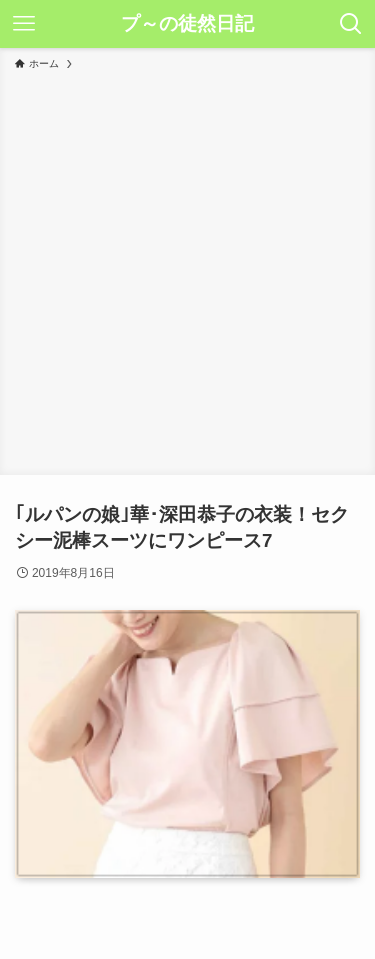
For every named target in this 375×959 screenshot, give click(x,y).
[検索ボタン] (351, 24)
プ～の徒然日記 (187, 24)
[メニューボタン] (24, 24)
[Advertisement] (187, 269)
